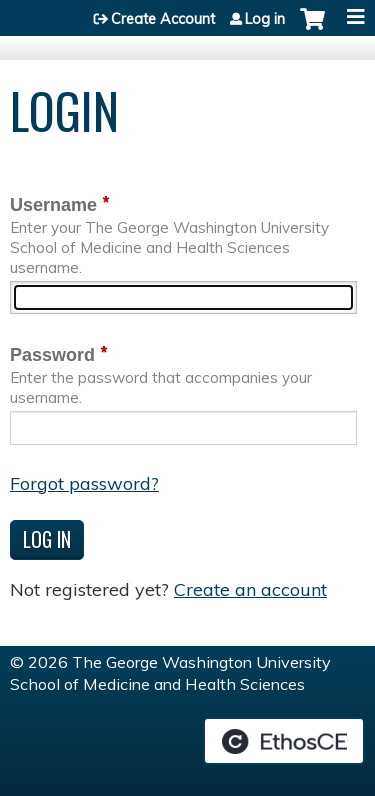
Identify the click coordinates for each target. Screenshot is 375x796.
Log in (265, 19)
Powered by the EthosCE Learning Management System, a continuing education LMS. (284, 741)
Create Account (163, 19)
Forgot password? (84, 483)
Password (52, 355)
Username (53, 205)
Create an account (250, 589)
